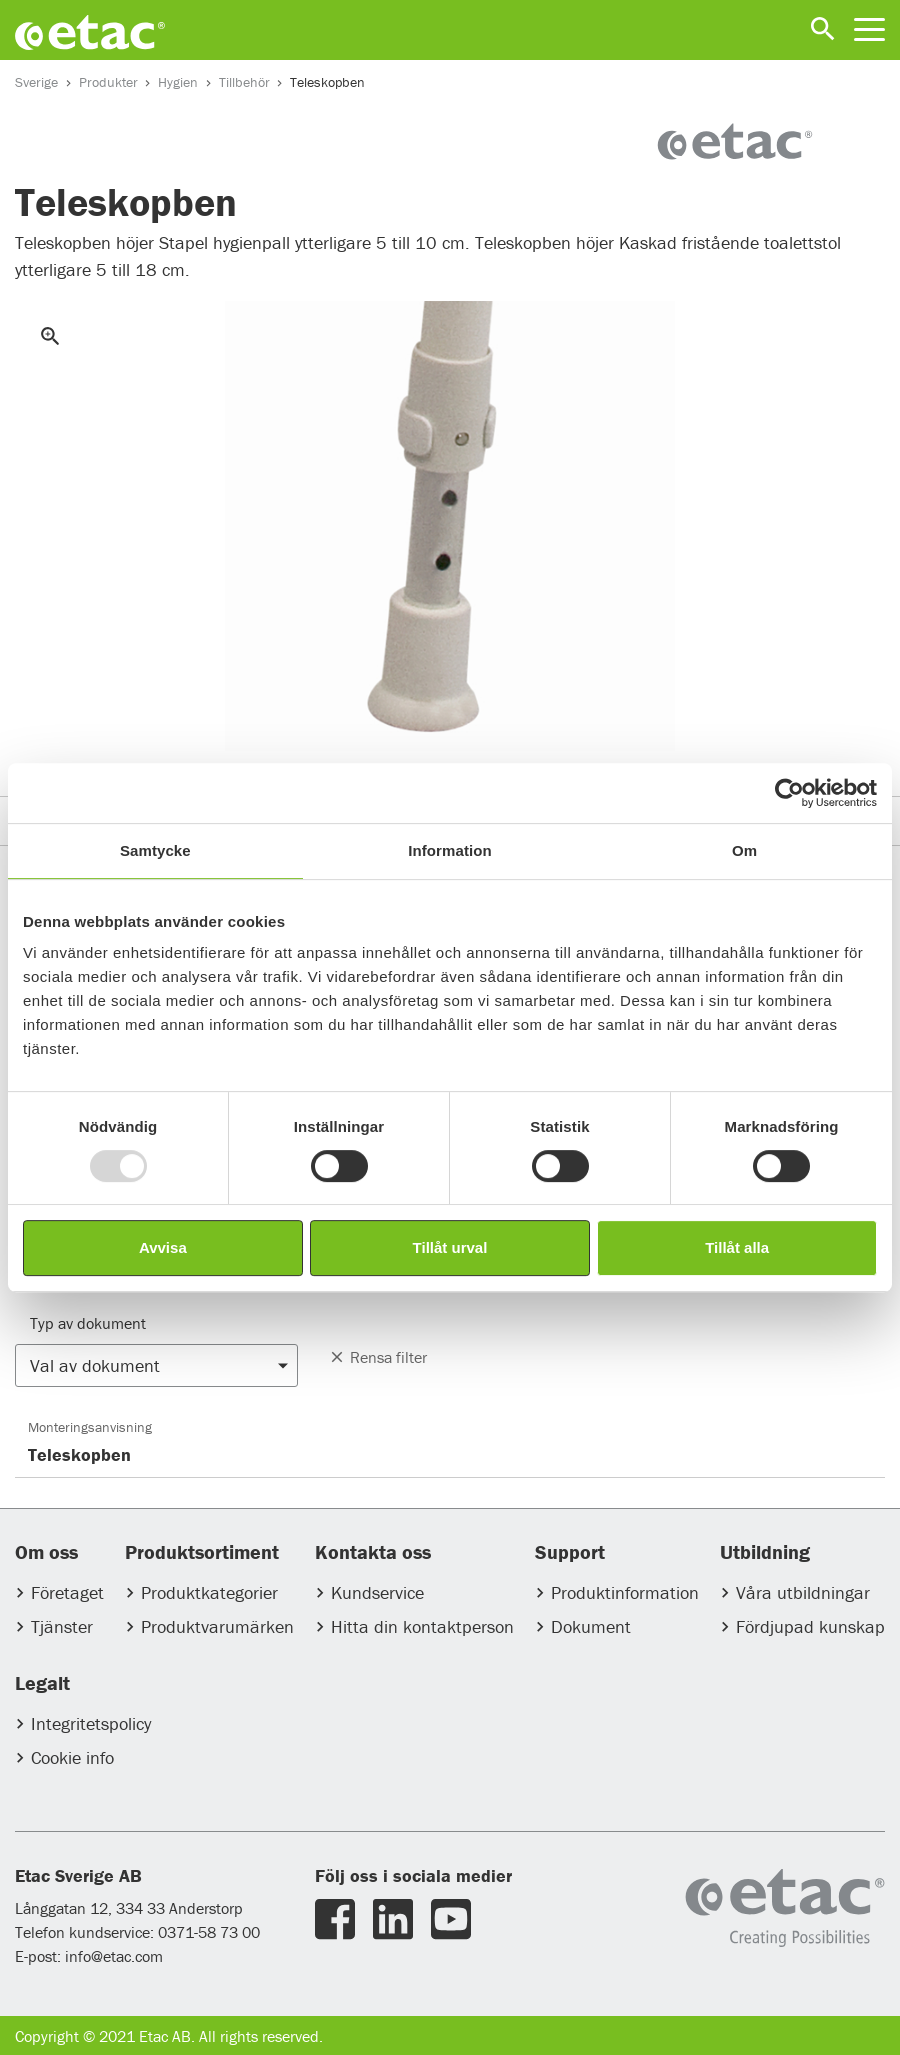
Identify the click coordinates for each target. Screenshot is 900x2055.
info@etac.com (114, 1956)
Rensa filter (377, 1357)
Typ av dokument (88, 1323)
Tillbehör (244, 82)
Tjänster (62, 1626)
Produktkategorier (209, 1592)
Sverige (36, 82)
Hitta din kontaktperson (422, 1626)
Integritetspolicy (91, 1723)
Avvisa (163, 1247)
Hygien (178, 82)
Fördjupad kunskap (810, 1626)
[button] (156, 1365)
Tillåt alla (737, 1247)
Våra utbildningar (803, 1592)
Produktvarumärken (217, 1626)
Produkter (108, 82)
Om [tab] (744, 850)
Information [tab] (450, 850)
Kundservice (377, 1592)
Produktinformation (625, 1592)
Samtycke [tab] (155, 850)
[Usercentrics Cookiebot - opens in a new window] (789, 793)
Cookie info (72, 1757)
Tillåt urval (450, 1247)
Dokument (591, 1626)
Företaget (67, 1592)
